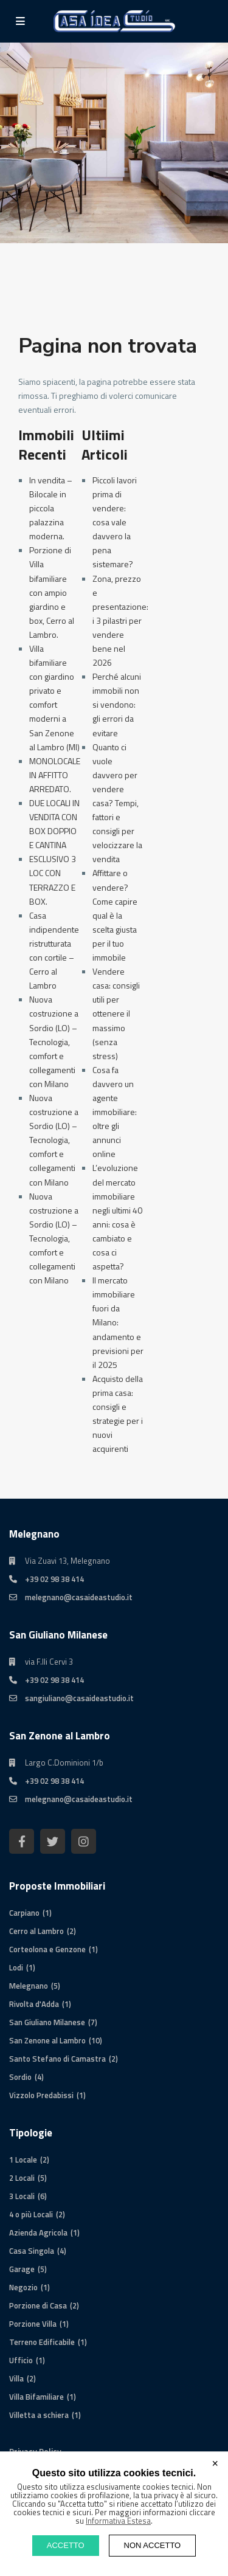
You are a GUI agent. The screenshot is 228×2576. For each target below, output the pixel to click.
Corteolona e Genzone (47, 1949)
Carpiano (24, 1913)
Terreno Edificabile (42, 2342)
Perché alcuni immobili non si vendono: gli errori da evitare (116, 704)
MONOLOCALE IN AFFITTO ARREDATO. (54, 774)
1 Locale (23, 2159)
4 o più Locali (31, 2214)
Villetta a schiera (39, 2415)
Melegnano (28, 1986)
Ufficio (21, 2360)
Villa (16, 2378)
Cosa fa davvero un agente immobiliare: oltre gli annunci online (114, 1112)
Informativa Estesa (118, 2521)
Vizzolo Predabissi (41, 2095)
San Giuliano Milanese (47, 2022)
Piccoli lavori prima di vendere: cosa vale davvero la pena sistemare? (114, 522)
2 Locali (22, 2178)
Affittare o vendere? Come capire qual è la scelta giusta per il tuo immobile (114, 915)
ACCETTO (66, 2545)
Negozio (23, 2287)
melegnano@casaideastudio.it (79, 1597)
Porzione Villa (33, 2324)
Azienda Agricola (38, 2232)
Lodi (16, 1967)
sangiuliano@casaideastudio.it (79, 1698)
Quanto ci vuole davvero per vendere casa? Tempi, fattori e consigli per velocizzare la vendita (117, 803)
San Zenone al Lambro (47, 2040)
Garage (22, 2269)
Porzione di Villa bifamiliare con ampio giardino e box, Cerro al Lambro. (51, 592)
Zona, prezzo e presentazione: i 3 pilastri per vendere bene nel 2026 (120, 620)
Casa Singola (31, 2251)
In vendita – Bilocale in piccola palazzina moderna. (50, 508)
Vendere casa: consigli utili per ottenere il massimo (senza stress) (116, 1013)
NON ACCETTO (152, 2545)
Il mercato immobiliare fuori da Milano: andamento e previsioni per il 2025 (117, 1322)
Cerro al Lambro (36, 1931)
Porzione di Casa (38, 2305)
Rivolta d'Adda (34, 2004)
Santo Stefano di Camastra (57, 2059)
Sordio (20, 2077)
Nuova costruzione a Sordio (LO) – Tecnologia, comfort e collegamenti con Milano (53, 1041)
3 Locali (22, 2196)
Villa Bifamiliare (36, 2397)
